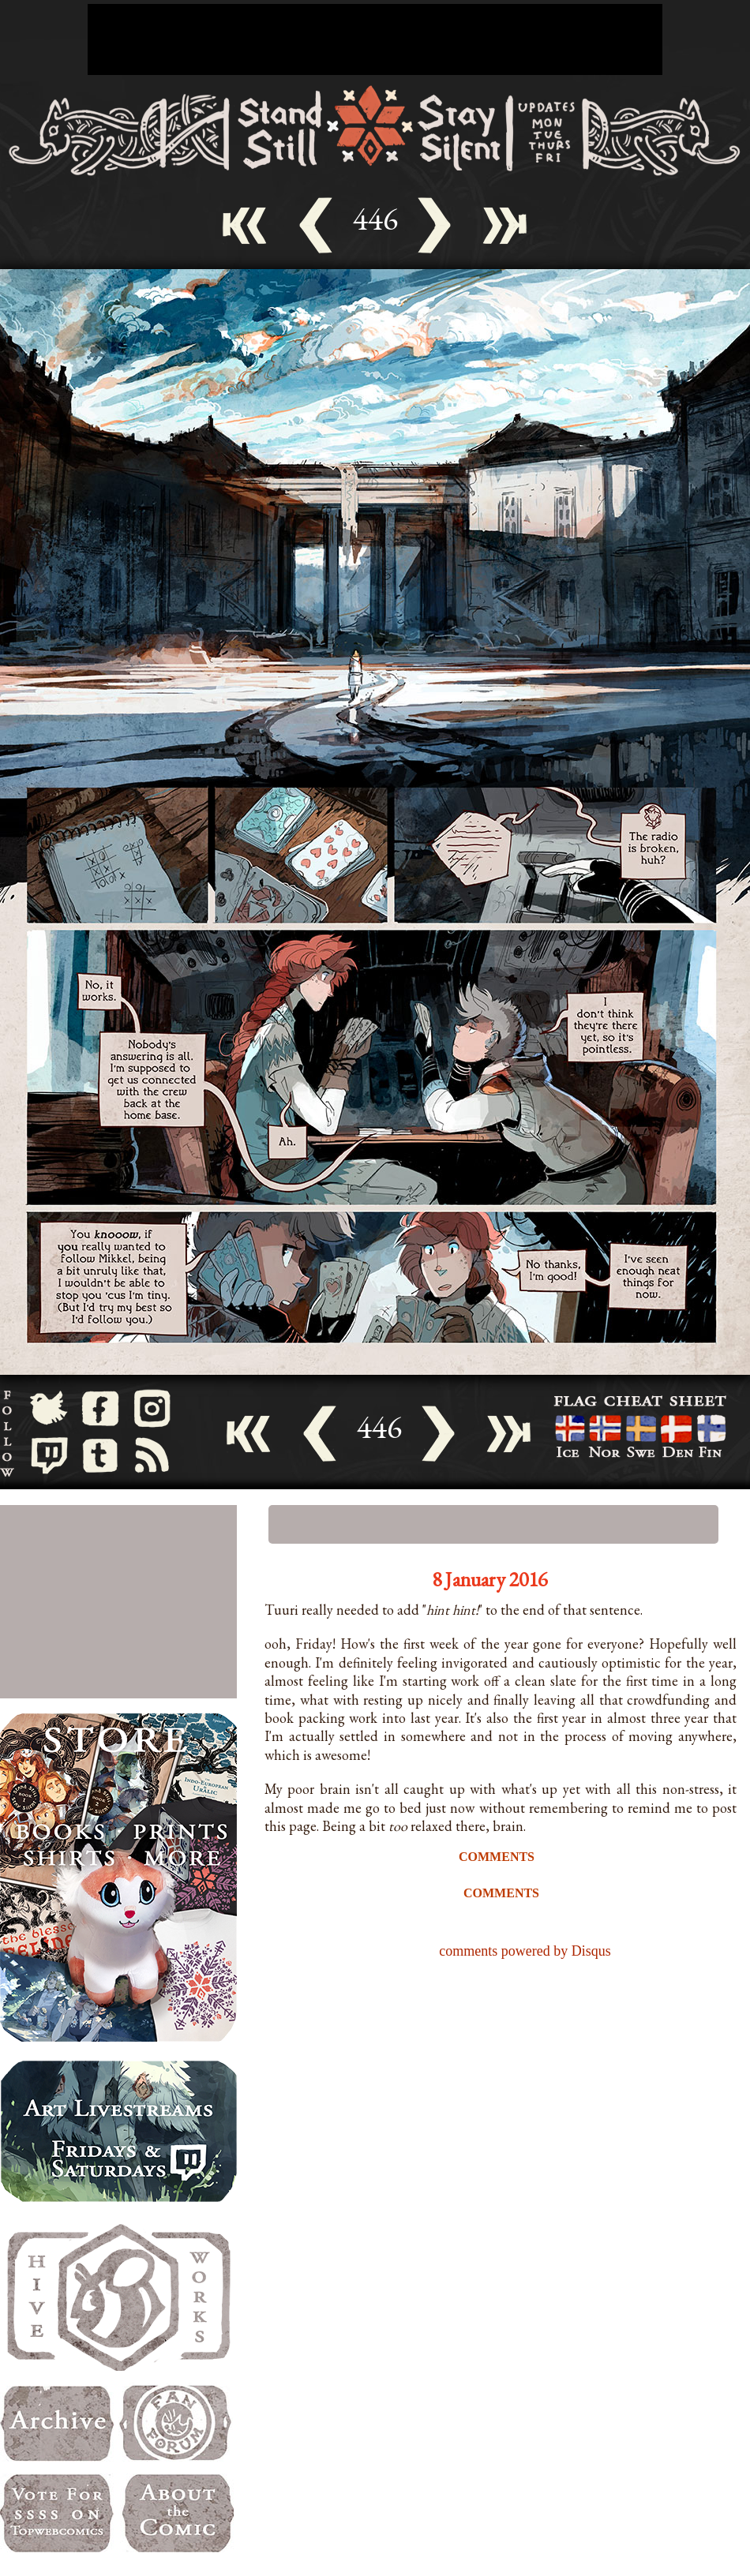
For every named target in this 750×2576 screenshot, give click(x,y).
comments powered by (524, 1951)
